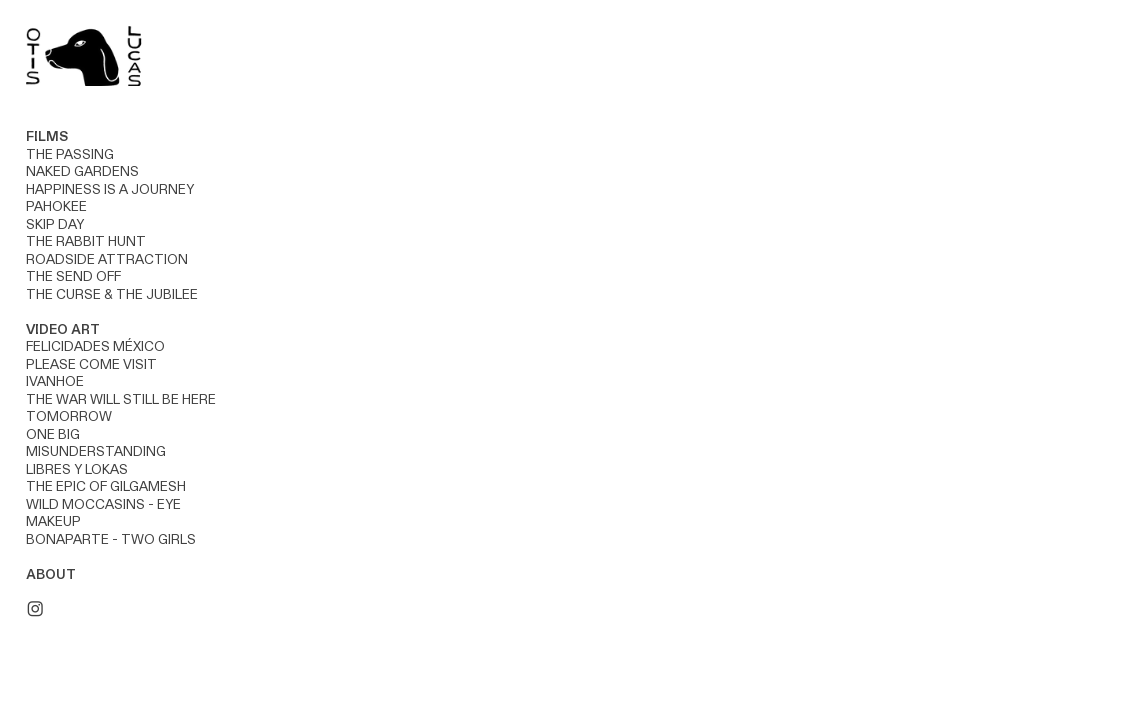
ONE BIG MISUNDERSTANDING (96, 444)
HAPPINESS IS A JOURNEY (110, 190)
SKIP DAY (55, 225)
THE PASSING (70, 155)
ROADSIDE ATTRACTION (107, 260)
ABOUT (51, 575)
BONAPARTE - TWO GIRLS (111, 540)
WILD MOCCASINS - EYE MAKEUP (103, 514)
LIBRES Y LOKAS (77, 470)
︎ (35, 610)
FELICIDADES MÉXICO (95, 347)
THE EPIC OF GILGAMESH (106, 487)
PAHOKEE (56, 207)
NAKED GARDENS (82, 172)
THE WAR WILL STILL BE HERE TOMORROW (121, 409)
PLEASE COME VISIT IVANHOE (91, 374)
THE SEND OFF (73, 277)
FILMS (47, 137)
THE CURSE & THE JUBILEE (113, 295)
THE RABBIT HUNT (86, 242)
